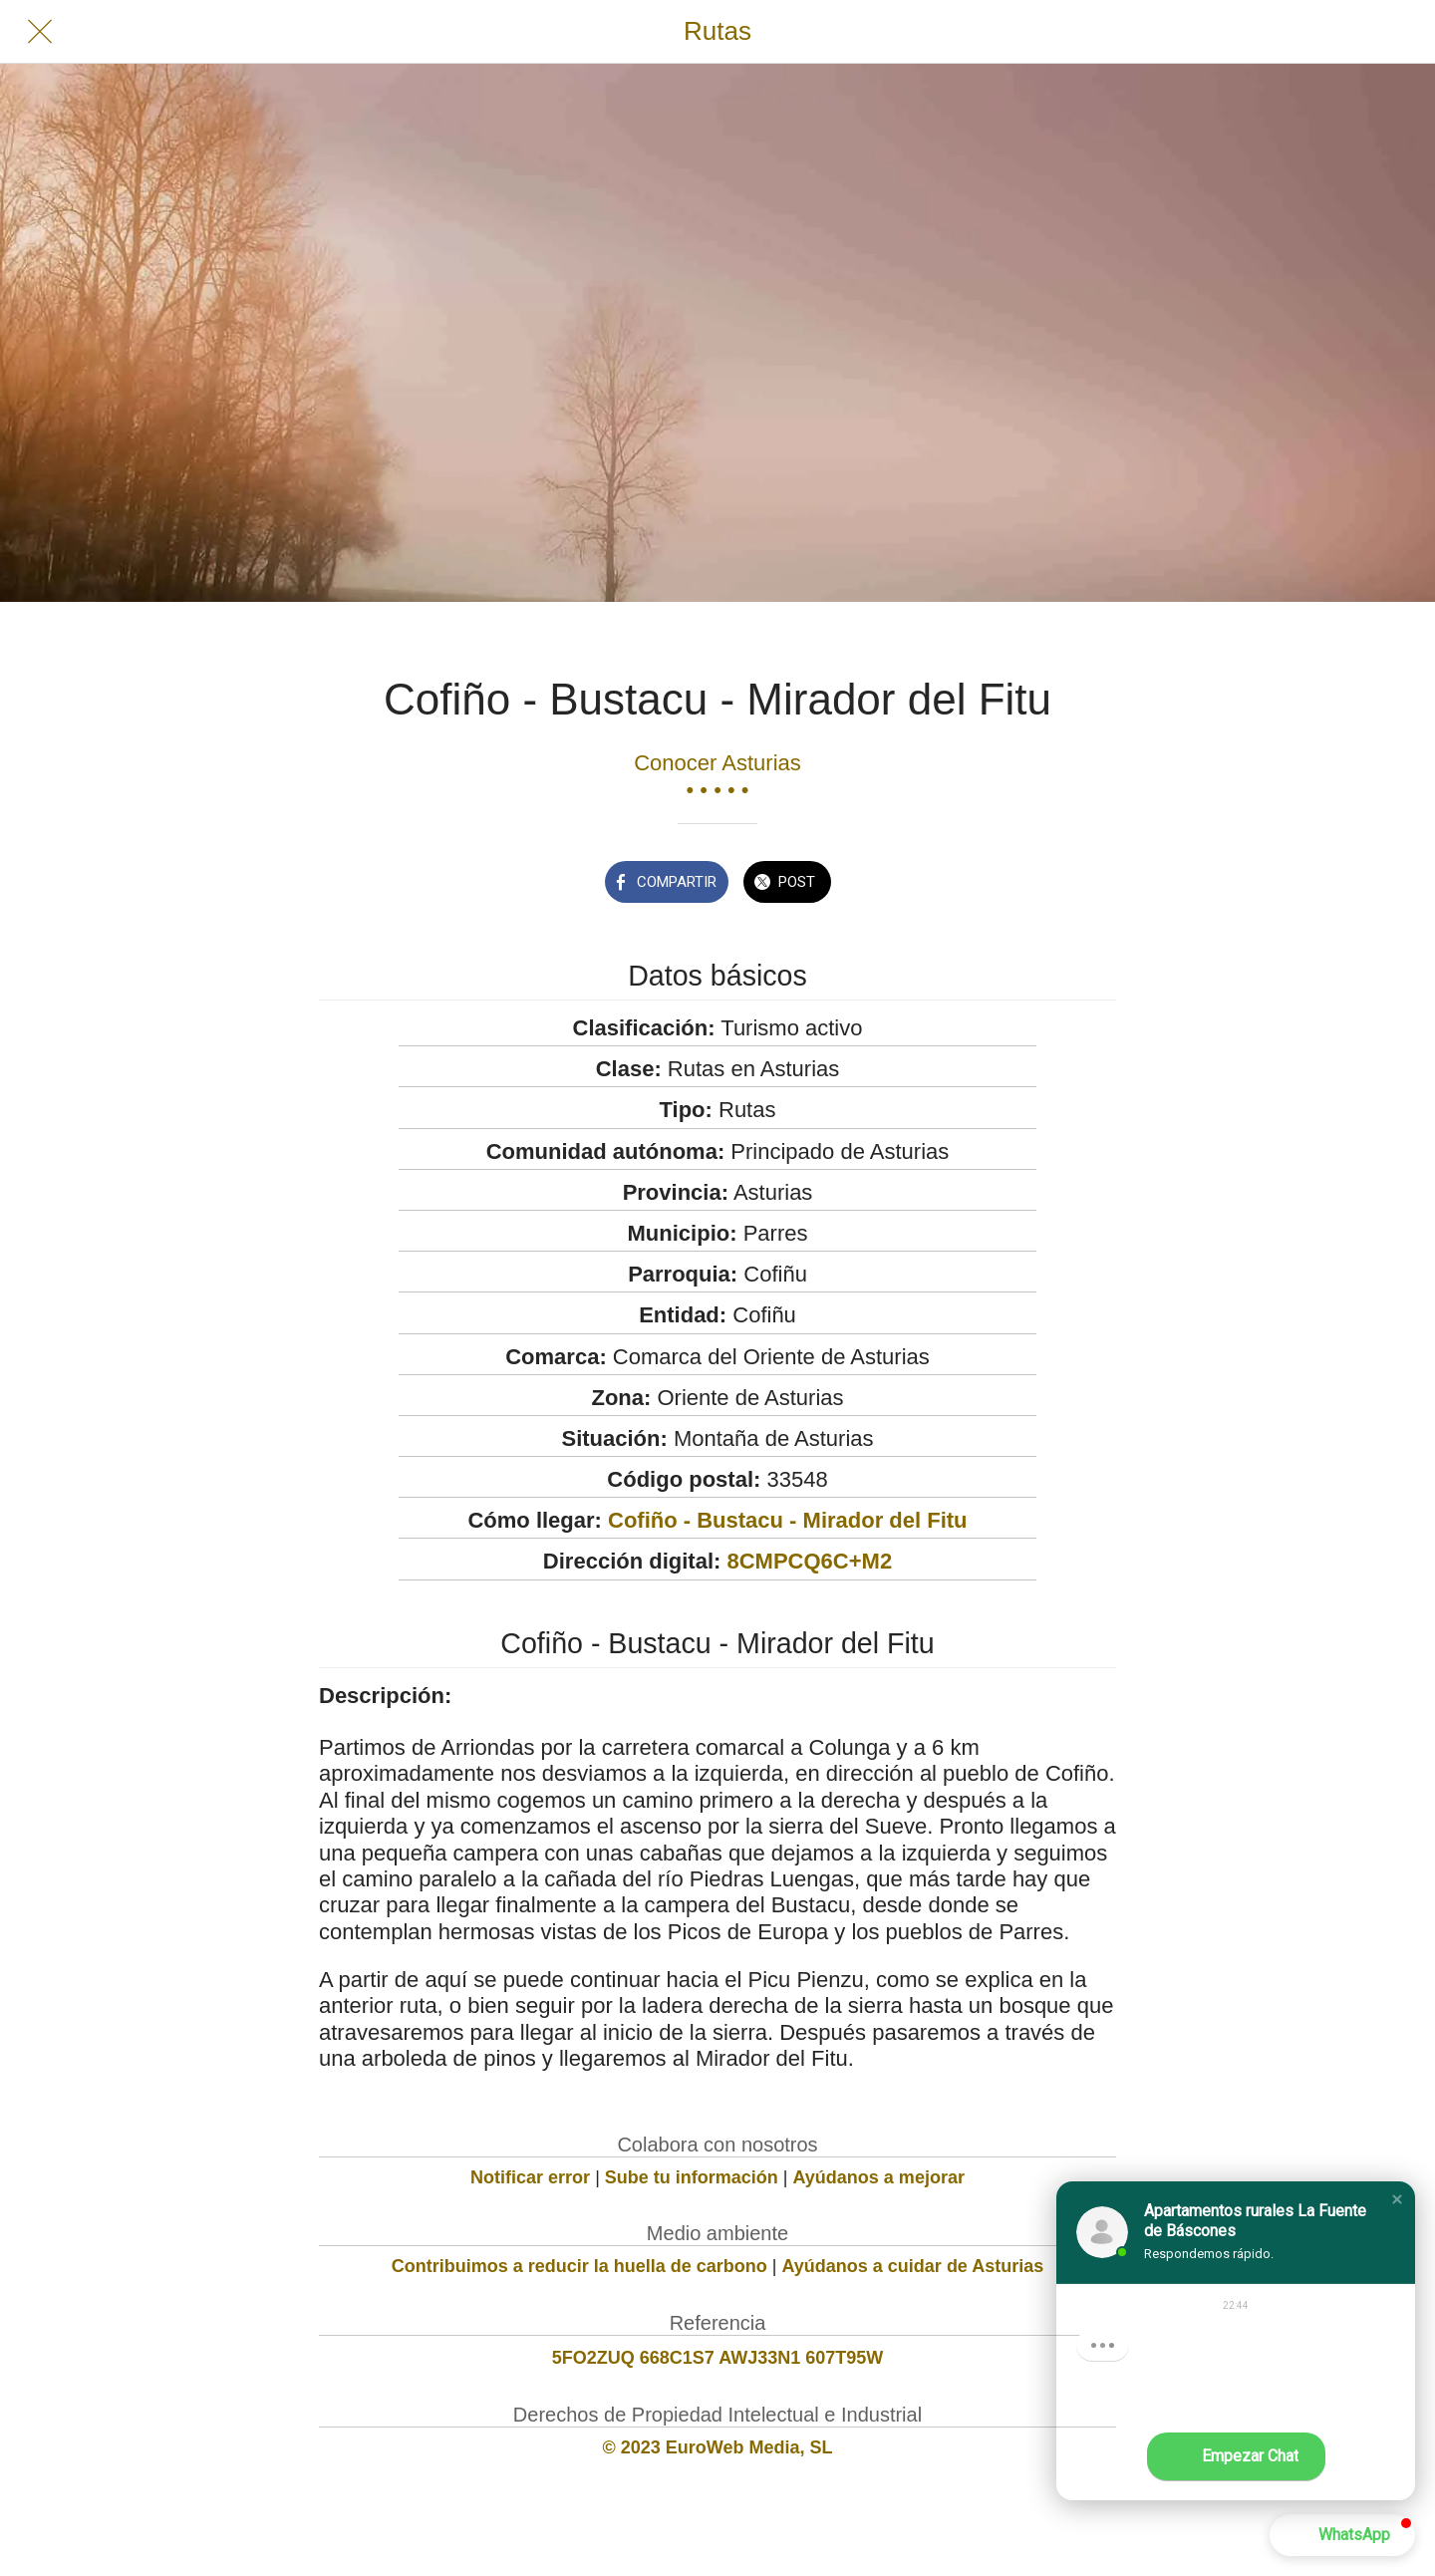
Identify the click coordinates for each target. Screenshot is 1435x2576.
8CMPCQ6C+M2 (809, 1561)
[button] (1397, 2199)
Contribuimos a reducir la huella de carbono (579, 2266)
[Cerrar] (40, 32)
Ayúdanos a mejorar (879, 2177)
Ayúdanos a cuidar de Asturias (913, 2266)
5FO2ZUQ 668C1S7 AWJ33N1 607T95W (717, 2358)
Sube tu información (691, 2177)
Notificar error (530, 2177)
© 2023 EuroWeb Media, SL (718, 2447)
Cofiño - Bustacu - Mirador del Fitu (788, 1520)
